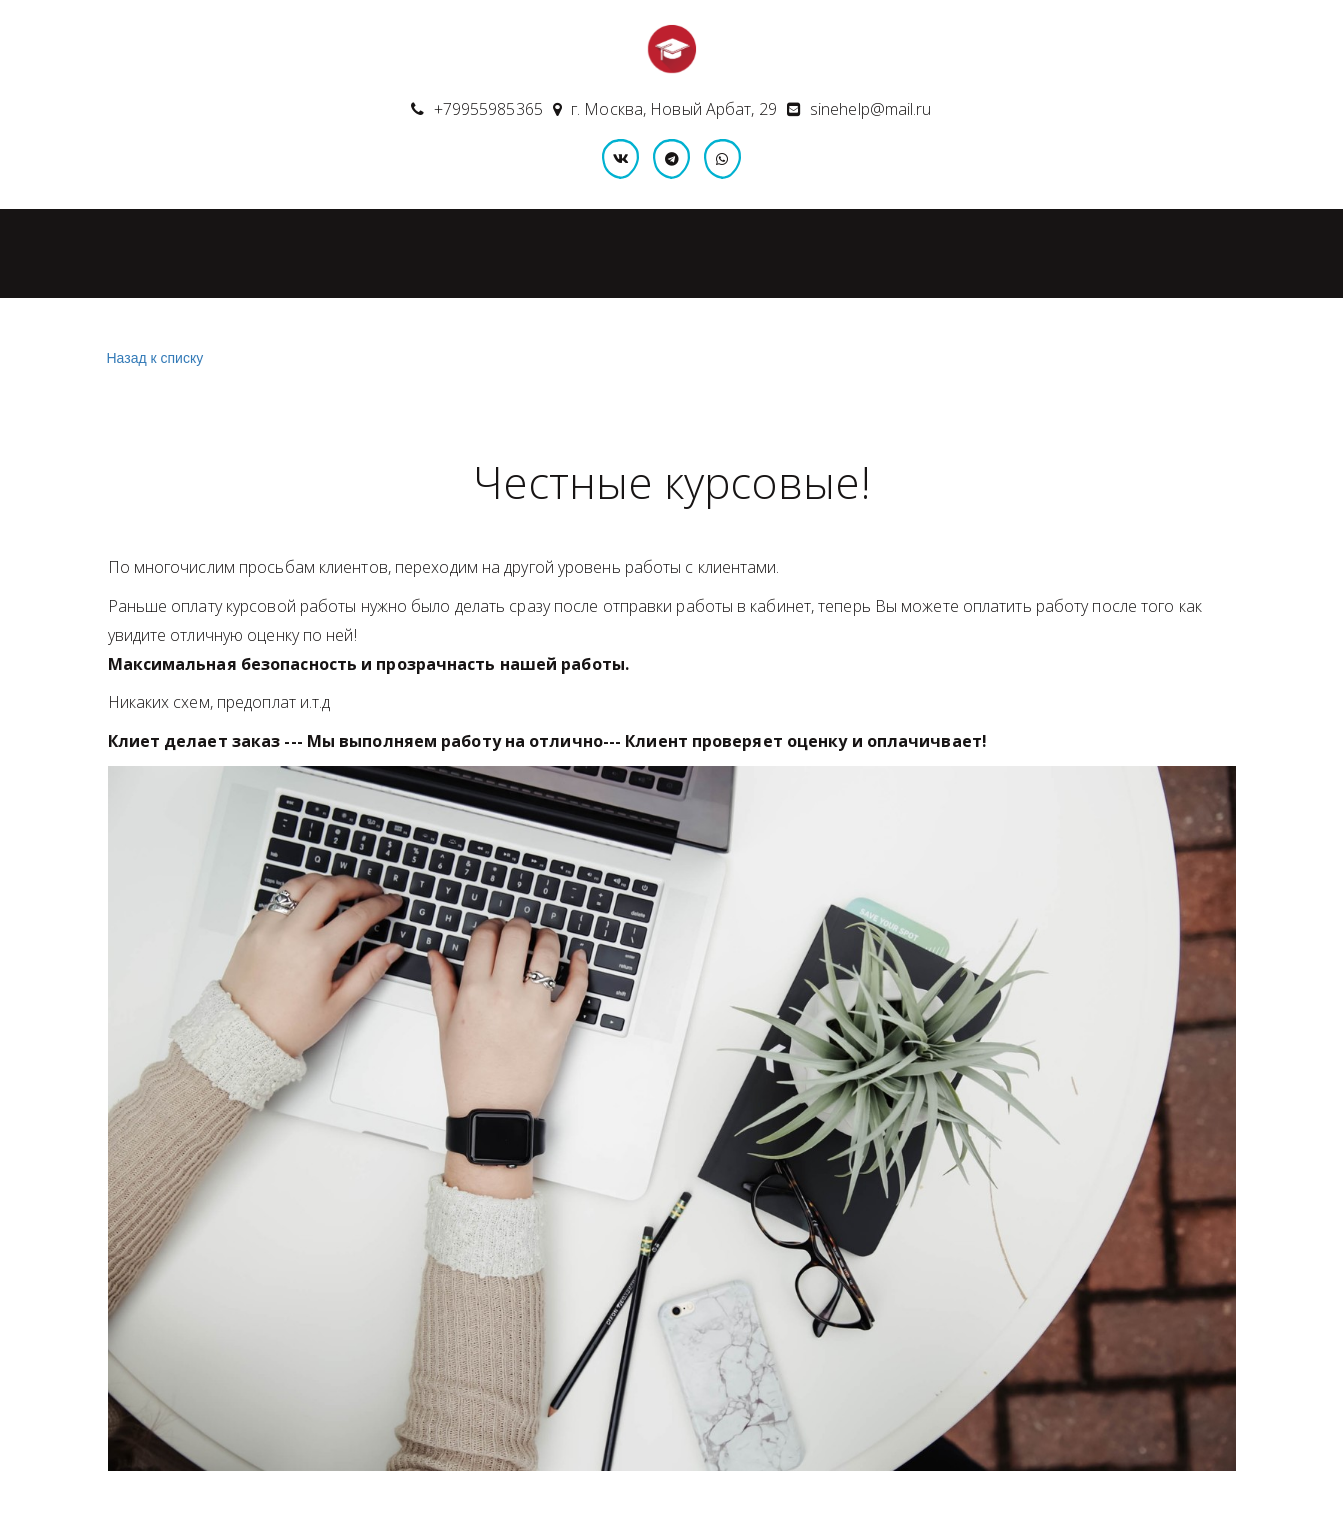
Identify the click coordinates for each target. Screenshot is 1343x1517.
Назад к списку (153, 358)
